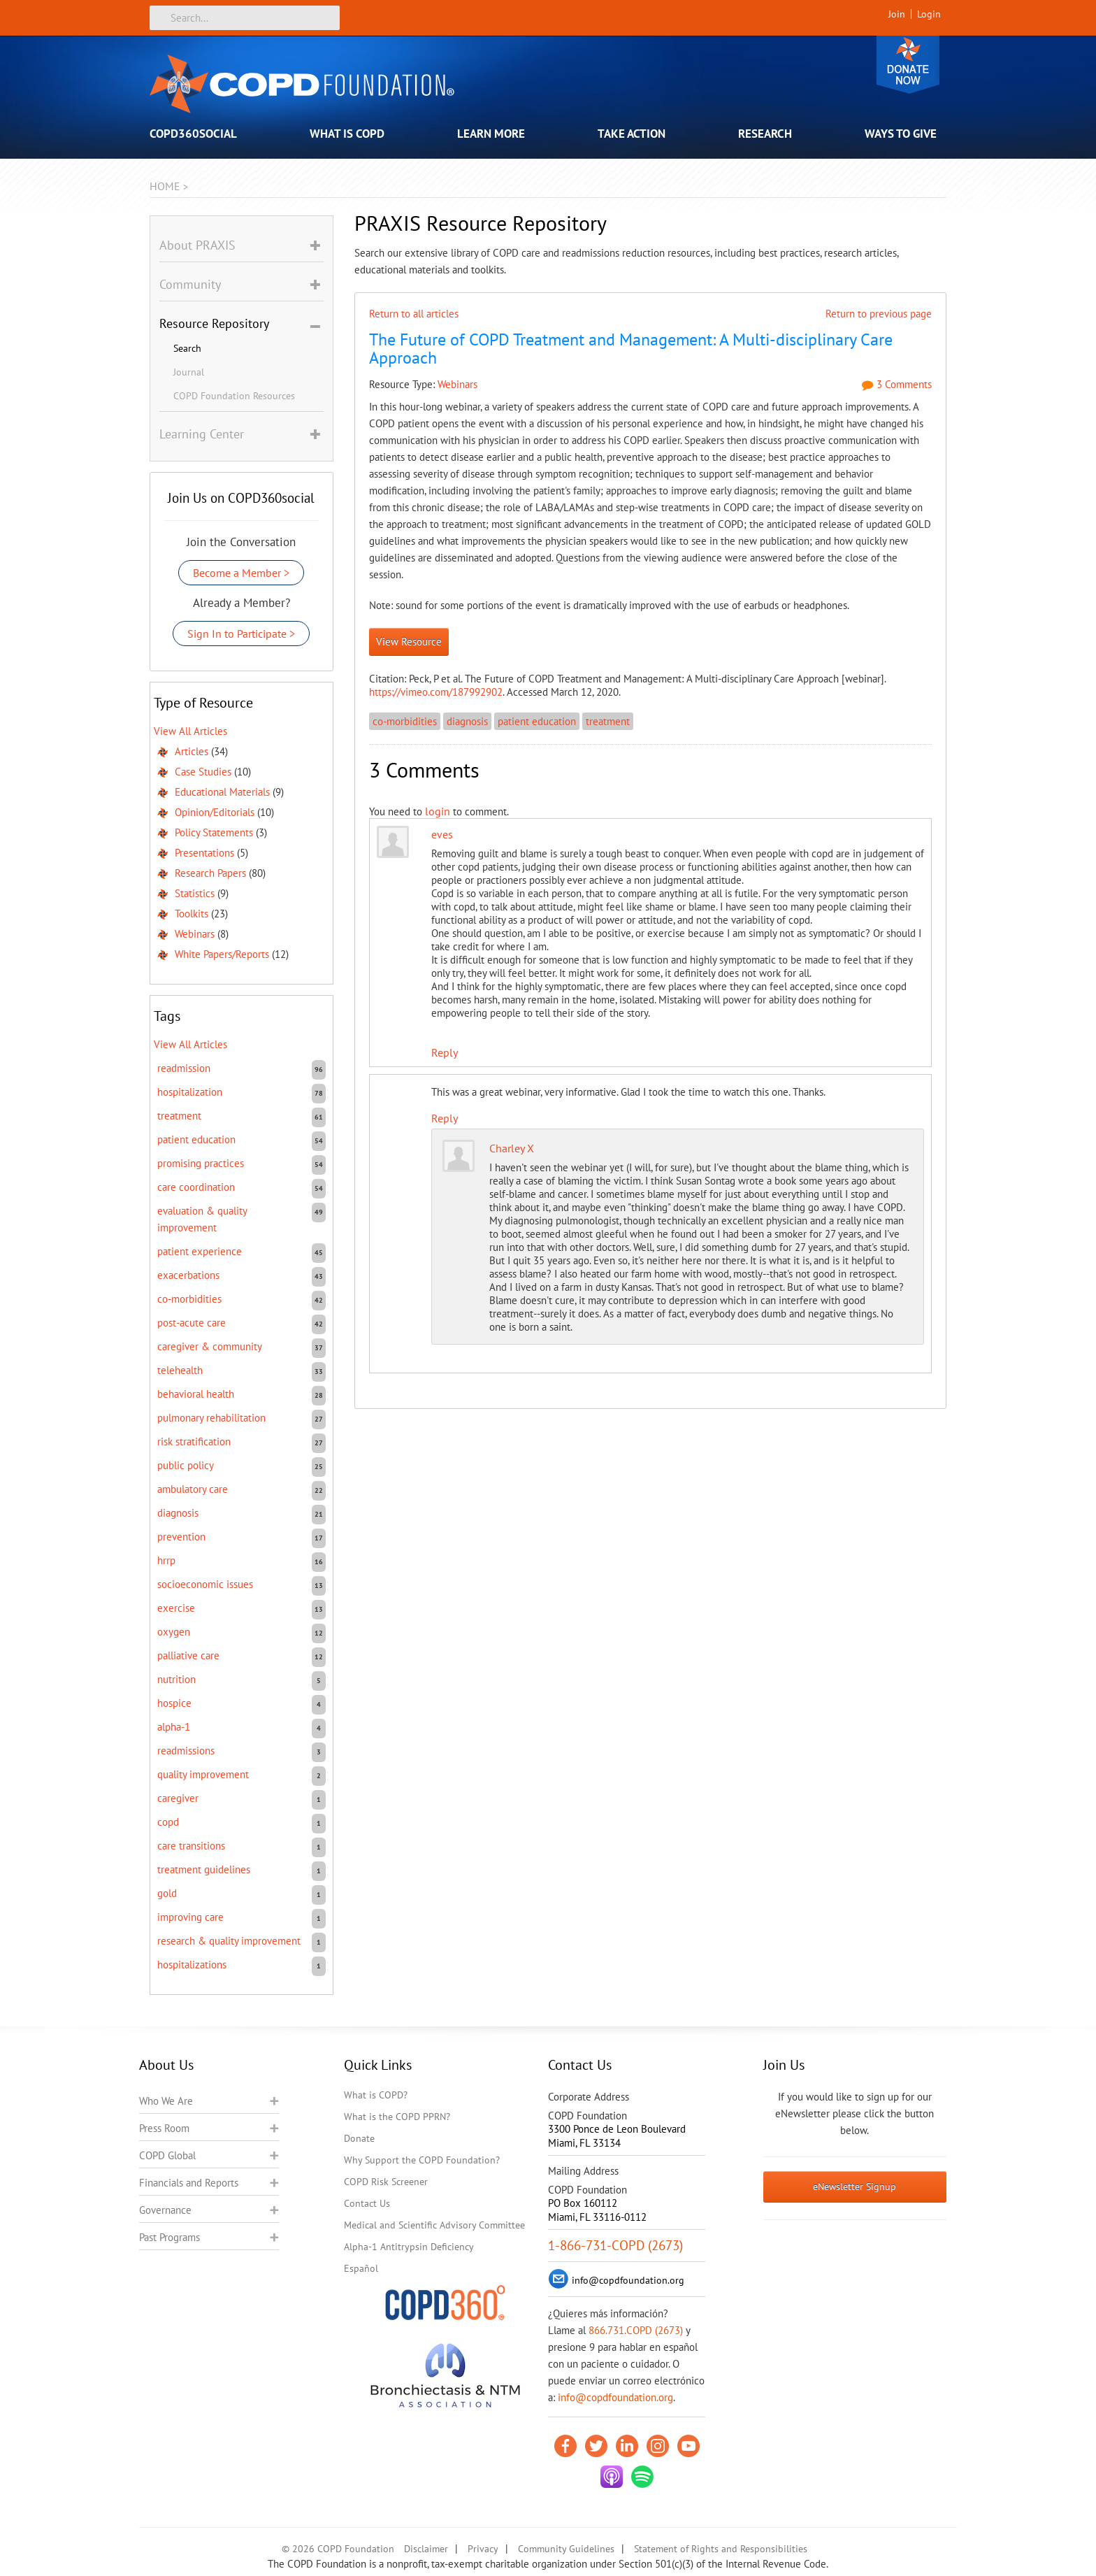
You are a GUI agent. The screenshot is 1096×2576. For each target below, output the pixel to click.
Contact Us (367, 2203)
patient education (537, 721)
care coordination (196, 1187)
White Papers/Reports (222, 954)
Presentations (204, 852)
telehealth (180, 1370)
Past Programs (169, 2237)
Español (361, 2268)
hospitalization (189, 1092)
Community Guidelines (566, 2548)
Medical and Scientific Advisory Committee (434, 2225)
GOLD (167, 1893)
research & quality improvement (229, 1940)
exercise (176, 1608)
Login (929, 14)
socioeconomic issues (205, 1584)
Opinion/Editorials (214, 812)
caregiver (178, 1798)
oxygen (173, 1631)
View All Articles (190, 731)
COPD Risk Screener (386, 2181)
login (437, 811)
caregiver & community (209, 1346)
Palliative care (188, 1655)
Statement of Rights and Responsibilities (720, 2548)
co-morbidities (405, 721)
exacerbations (188, 1275)
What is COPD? (376, 2095)
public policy (185, 1465)
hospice (174, 1703)
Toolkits (191, 913)
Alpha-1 (173, 1726)
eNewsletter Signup (854, 2186)
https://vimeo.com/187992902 (436, 692)
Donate (908, 65)
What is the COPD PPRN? (397, 2116)
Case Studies (203, 771)
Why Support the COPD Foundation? (422, 2160)
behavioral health (195, 1394)
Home (165, 186)
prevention (181, 1536)
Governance (165, 2210)
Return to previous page (878, 313)
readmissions (186, 1750)
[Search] (245, 18)
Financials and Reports (188, 2182)
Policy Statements (214, 832)
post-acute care (191, 1322)
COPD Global (167, 2155)
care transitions (191, 1845)
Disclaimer (426, 2548)
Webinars (457, 384)
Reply (444, 1052)
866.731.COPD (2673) (636, 2330)
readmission (183, 1068)
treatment (608, 721)
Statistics (195, 893)
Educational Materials (222, 792)
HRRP (166, 1560)
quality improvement (203, 1774)
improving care (190, 1917)
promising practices (200, 1163)
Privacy (483, 2548)
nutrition (176, 1679)
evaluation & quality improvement (202, 1219)
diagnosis (467, 721)
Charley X (511, 1148)
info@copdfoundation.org (615, 2397)
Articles (191, 751)
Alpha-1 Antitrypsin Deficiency (409, 2246)
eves (442, 834)
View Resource (409, 641)
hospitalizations (191, 1964)
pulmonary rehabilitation (211, 1417)
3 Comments (897, 384)
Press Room (164, 2128)
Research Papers (210, 873)
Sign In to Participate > (241, 634)
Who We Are (166, 2101)
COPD (168, 1822)
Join (896, 14)
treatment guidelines (203, 1869)
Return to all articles (414, 313)
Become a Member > (241, 573)
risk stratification (194, 1441)
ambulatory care (192, 1489)
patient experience (199, 1251)
